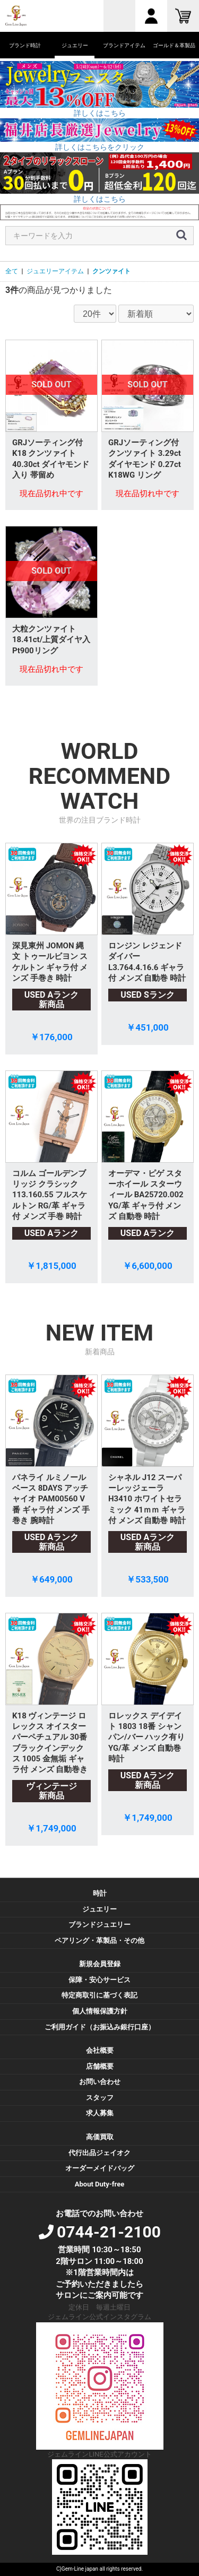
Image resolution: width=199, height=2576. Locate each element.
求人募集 (100, 2113)
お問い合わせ (99, 2082)
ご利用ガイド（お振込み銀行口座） (100, 2027)
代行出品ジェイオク (99, 2153)
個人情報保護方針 (99, 2011)
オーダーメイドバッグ (99, 2168)
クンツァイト (111, 271)
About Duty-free (99, 2184)
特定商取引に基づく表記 (99, 1995)
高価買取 (100, 2137)
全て (11, 271)
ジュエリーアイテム (55, 271)
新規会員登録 (99, 1964)
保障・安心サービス (99, 1980)
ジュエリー (99, 1909)
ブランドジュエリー (99, 1925)
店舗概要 (100, 2066)
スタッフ (100, 2098)
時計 (100, 1893)
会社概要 (100, 2050)
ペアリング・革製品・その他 (99, 1940)
